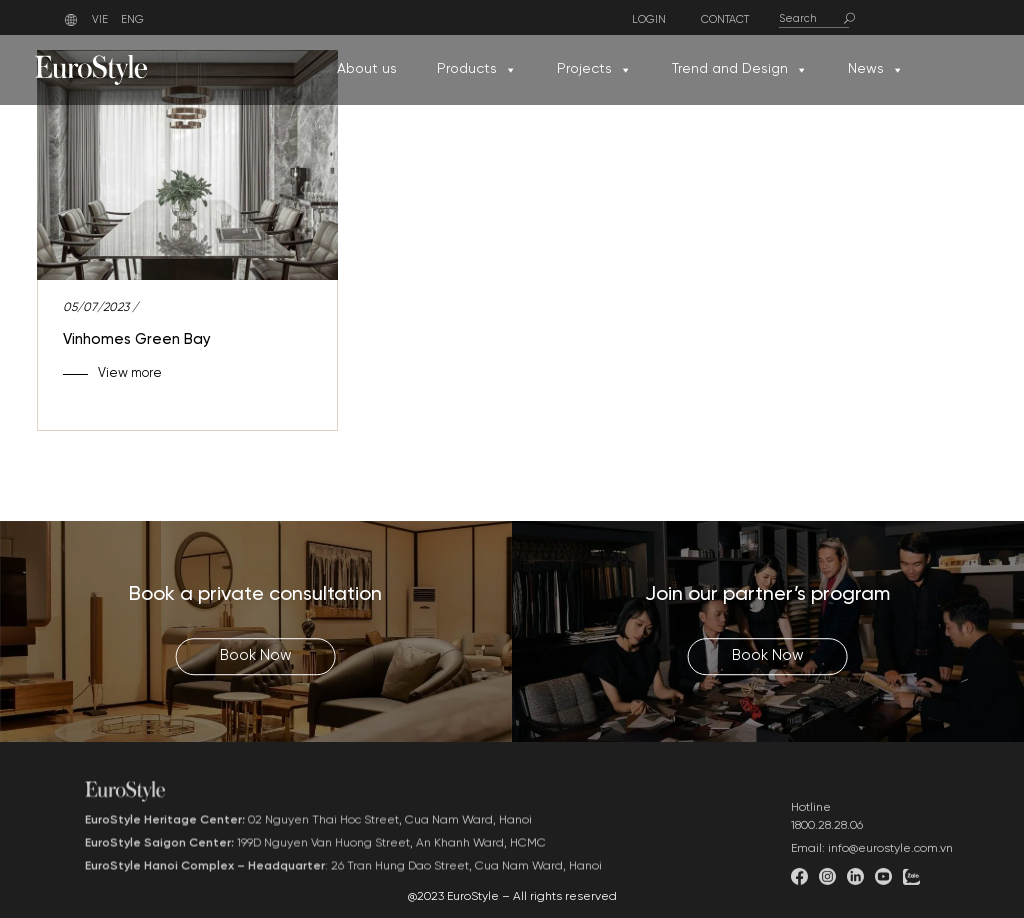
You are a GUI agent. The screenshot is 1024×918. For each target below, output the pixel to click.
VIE (100, 20)
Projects (594, 70)
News (876, 70)
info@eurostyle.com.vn (890, 884)
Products (477, 70)
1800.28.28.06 (827, 861)
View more (130, 373)
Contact (725, 20)
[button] (510, 70)
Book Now (256, 656)
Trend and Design (740, 70)
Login (649, 20)
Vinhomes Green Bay (137, 340)
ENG (132, 20)
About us (367, 69)
